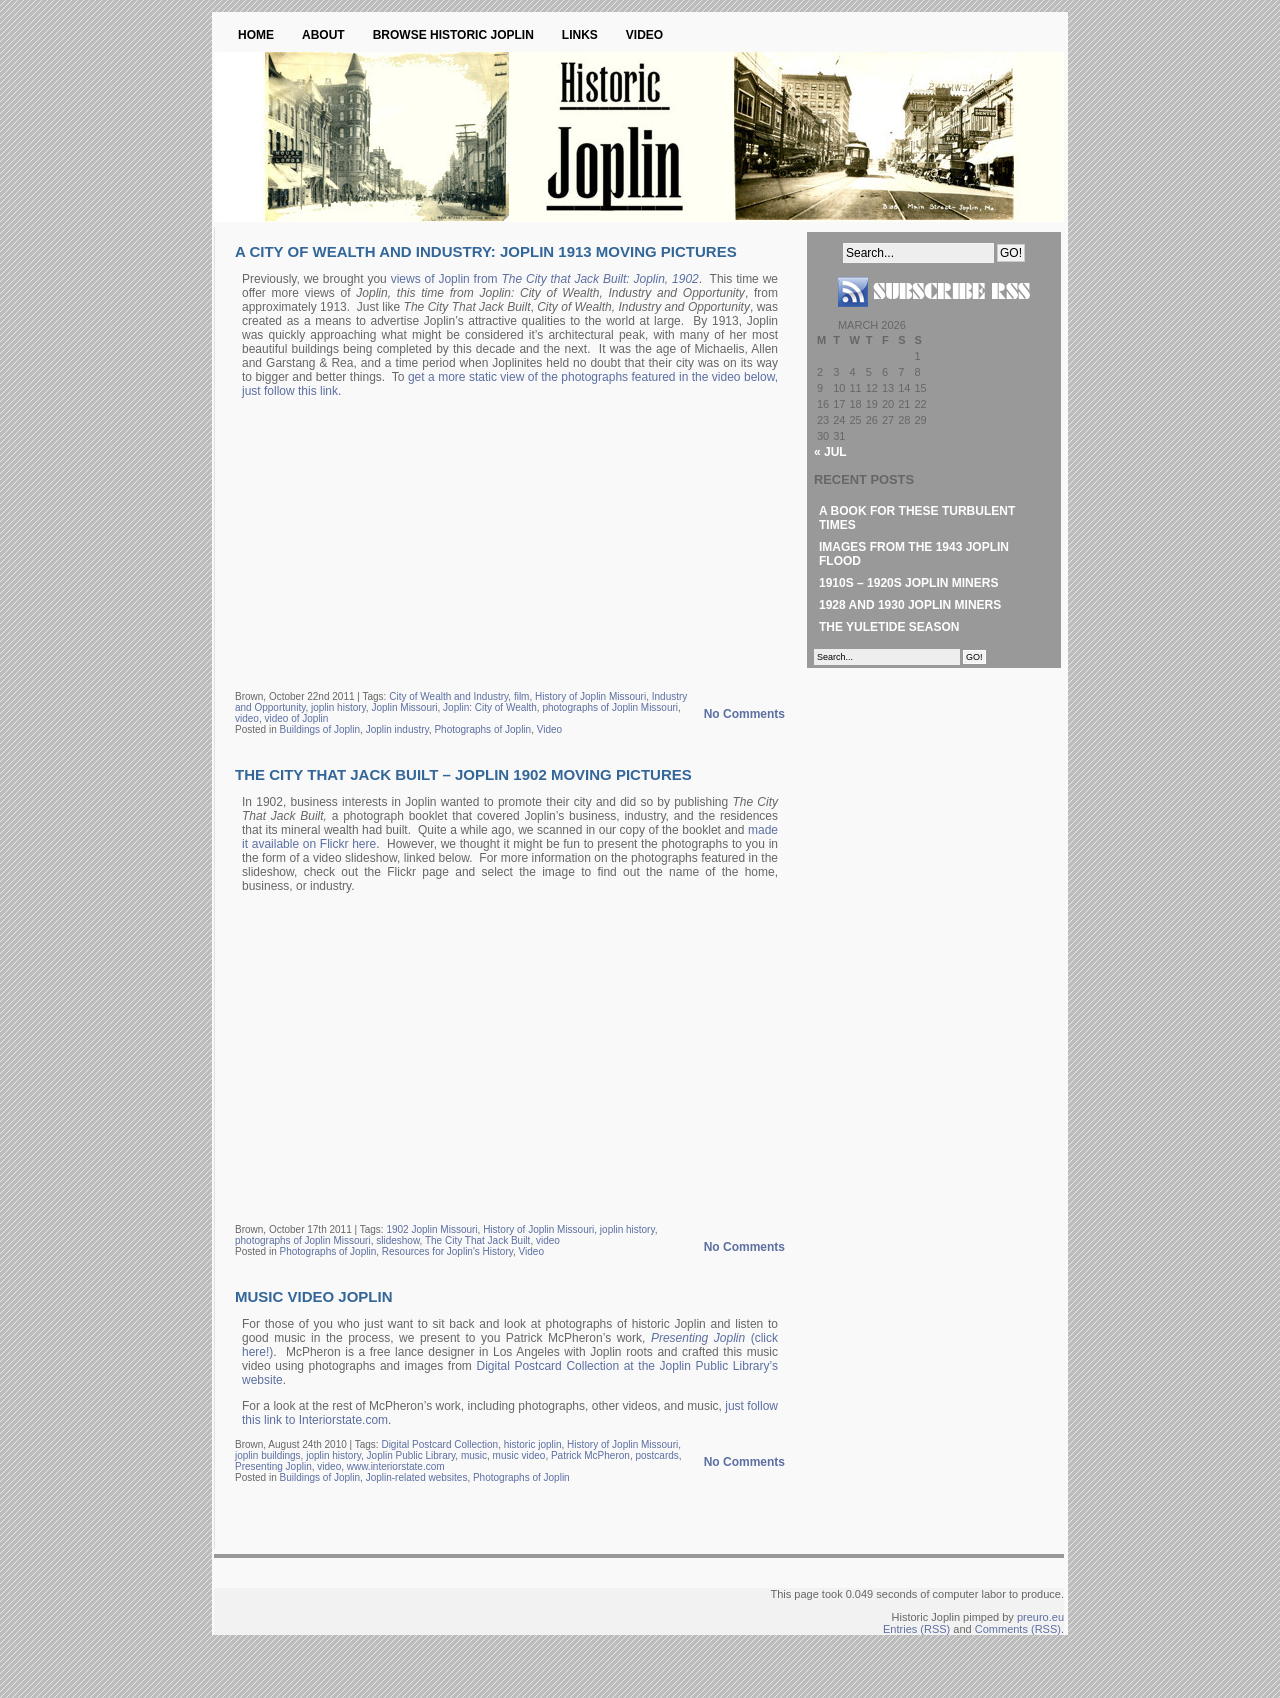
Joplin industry (397, 729)
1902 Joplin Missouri (431, 1229)
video (247, 718)
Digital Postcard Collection (439, 1444)
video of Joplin (296, 718)
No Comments (744, 714)
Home (256, 35)
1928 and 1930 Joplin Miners (910, 605)
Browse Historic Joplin (453, 35)
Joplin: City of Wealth (490, 707)
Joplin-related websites (417, 1477)
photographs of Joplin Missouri (610, 707)
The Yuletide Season (889, 627)
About (323, 35)
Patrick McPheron (590, 1455)
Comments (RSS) (1018, 1629)
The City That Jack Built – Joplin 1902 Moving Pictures (463, 774)
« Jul (830, 452)
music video (519, 1455)
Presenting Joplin (273, 1466)
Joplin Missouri (404, 707)
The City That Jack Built (477, 1240)
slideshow (397, 1240)
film (522, 696)
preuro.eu (1040, 1617)
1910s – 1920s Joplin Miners (908, 583)
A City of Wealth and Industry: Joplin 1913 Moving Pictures (486, 251)
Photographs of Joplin (482, 729)
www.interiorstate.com (396, 1466)
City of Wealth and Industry (448, 696)
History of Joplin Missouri (590, 696)
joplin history (338, 707)
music (474, 1455)
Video (644, 35)
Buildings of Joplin (319, 729)
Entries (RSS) (916, 1629)
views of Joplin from (545, 279)
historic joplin (533, 1444)
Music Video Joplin (314, 1296)
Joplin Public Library (411, 1455)
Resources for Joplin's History (447, 1251)
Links (580, 35)
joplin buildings (268, 1455)
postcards (656, 1455)
